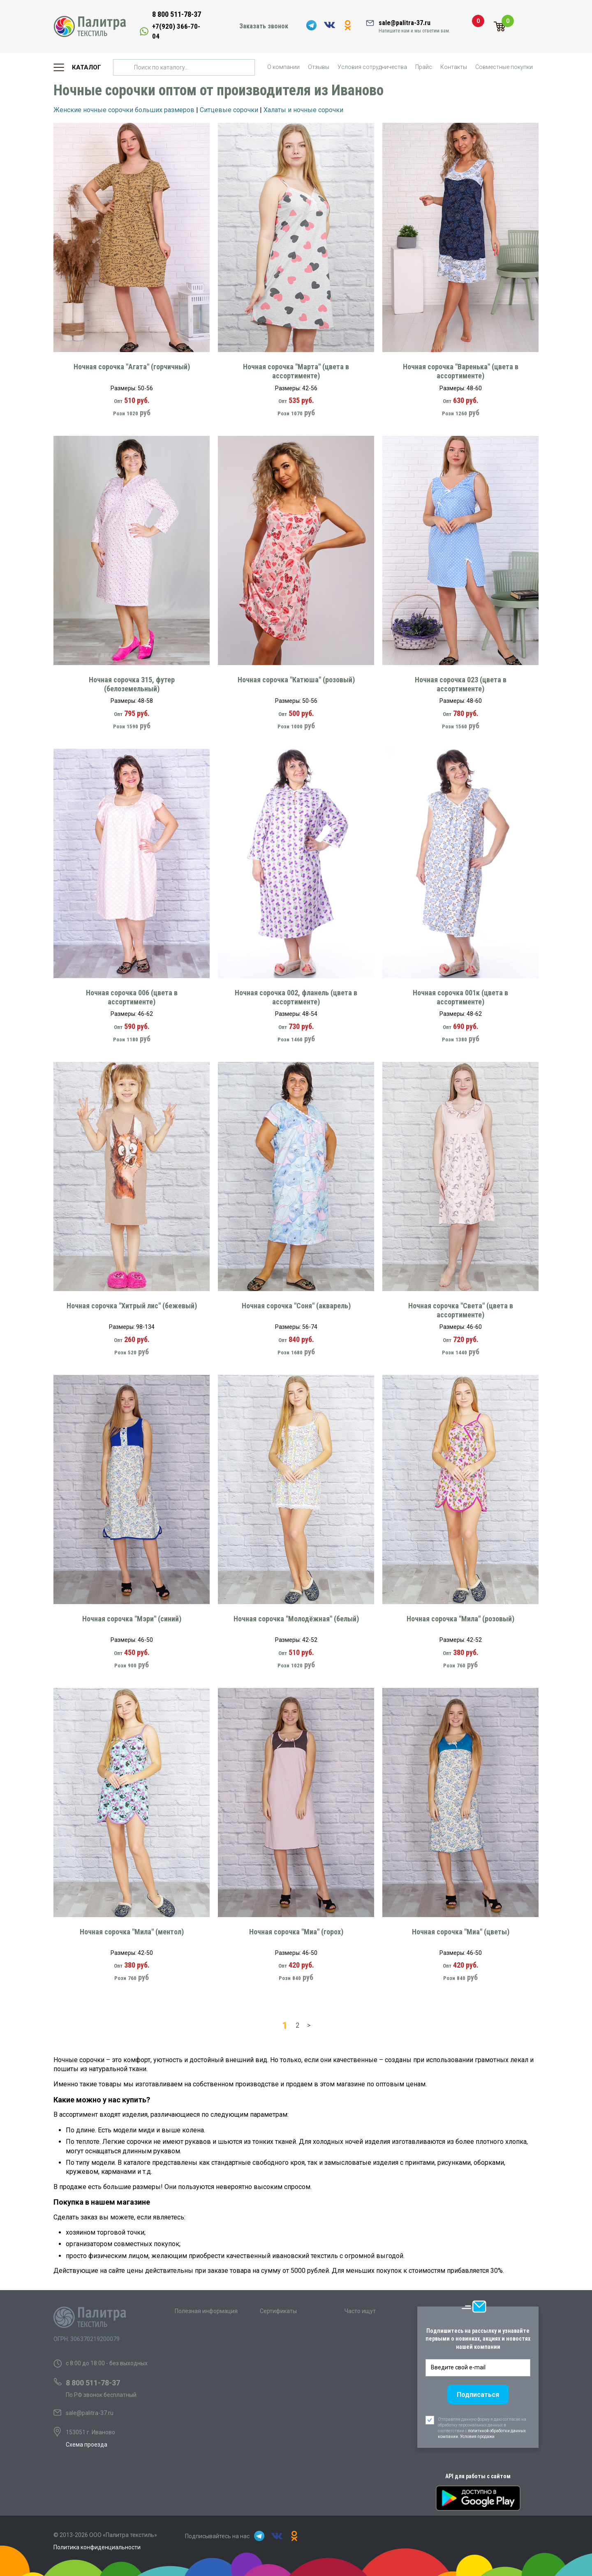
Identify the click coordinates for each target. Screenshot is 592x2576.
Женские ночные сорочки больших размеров (123, 110)
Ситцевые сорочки (229, 110)
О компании (283, 67)
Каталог (86, 67)
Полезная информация (206, 2311)
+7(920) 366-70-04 (176, 31)
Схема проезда (86, 2444)
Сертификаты (278, 2311)
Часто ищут (360, 2311)
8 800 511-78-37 (176, 14)
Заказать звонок (263, 26)
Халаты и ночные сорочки (303, 110)
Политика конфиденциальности (97, 2547)
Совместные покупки (504, 67)
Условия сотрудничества (372, 67)
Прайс (423, 67)
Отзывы (318, 67)
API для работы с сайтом (478, 2476)
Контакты (453, 67)
